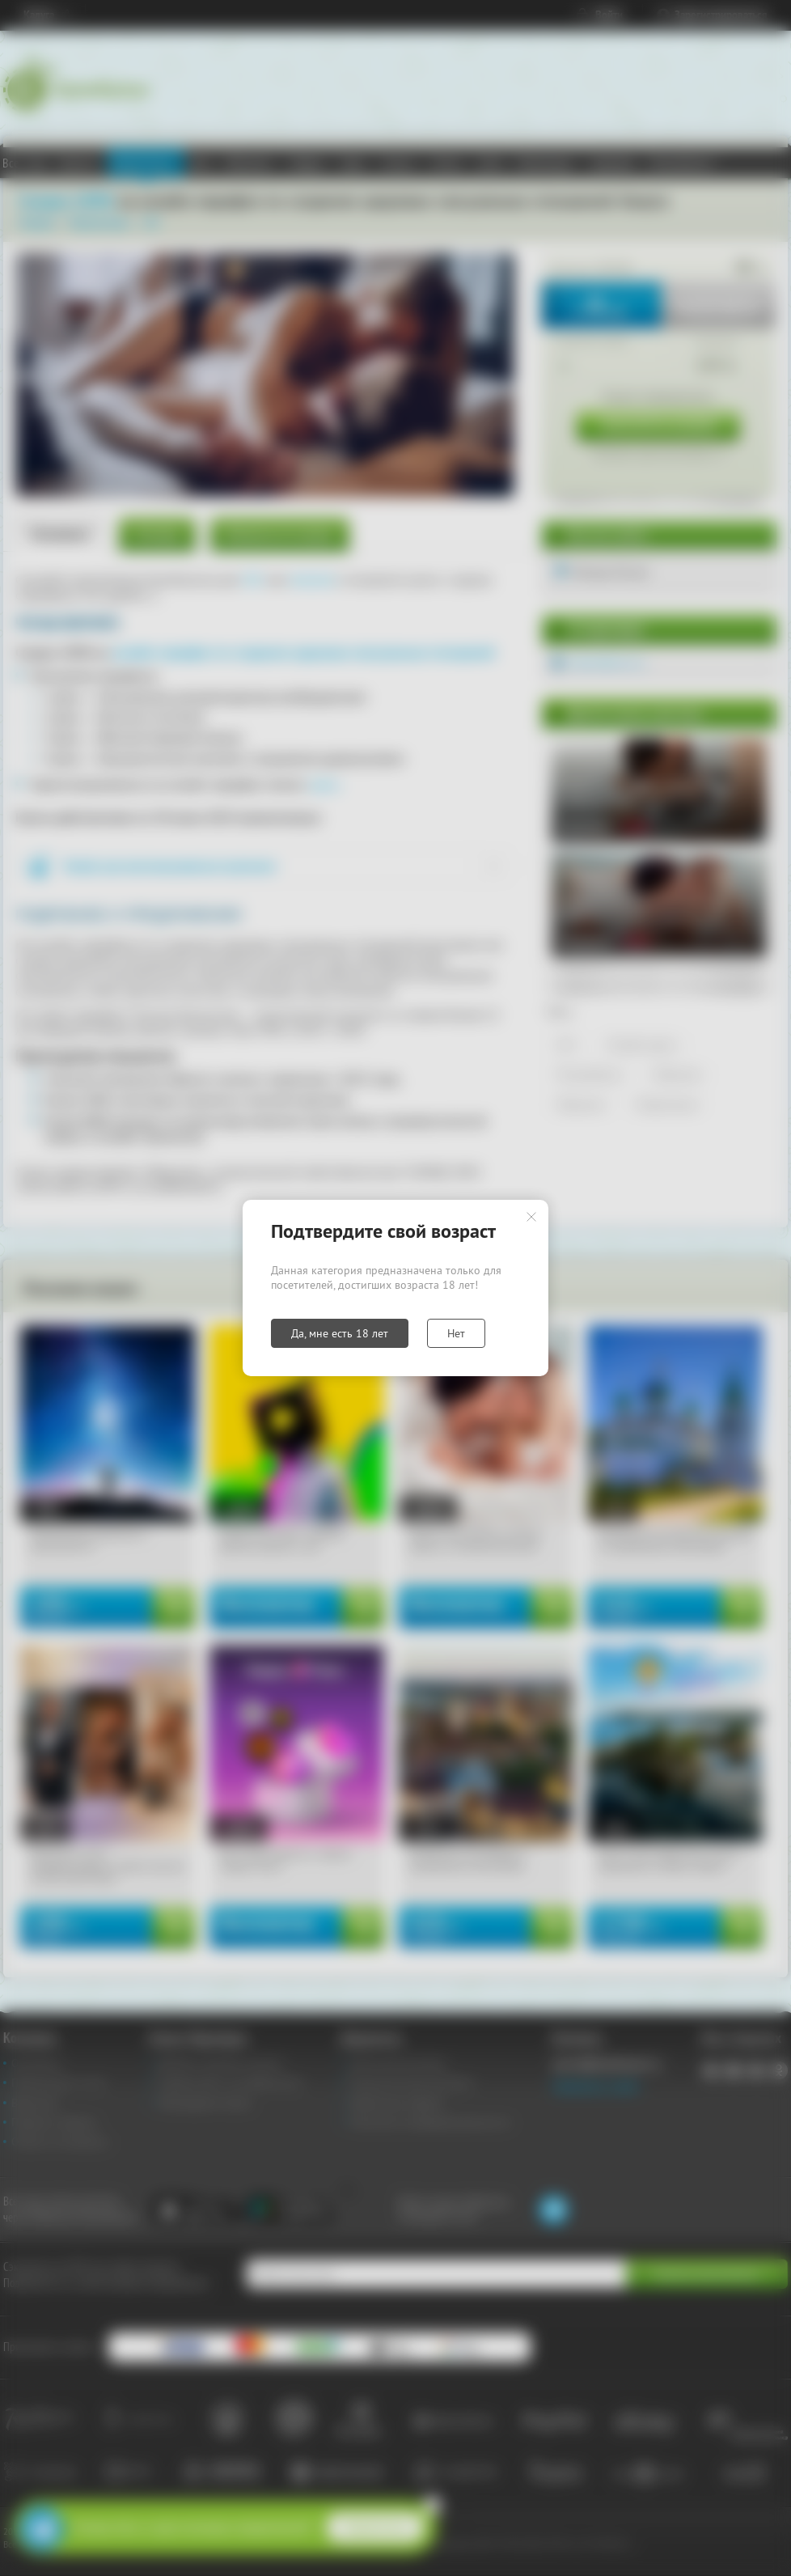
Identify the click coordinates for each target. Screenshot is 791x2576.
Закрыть (531, 1217)
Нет (456, 1333)
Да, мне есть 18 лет (339, 1333)
